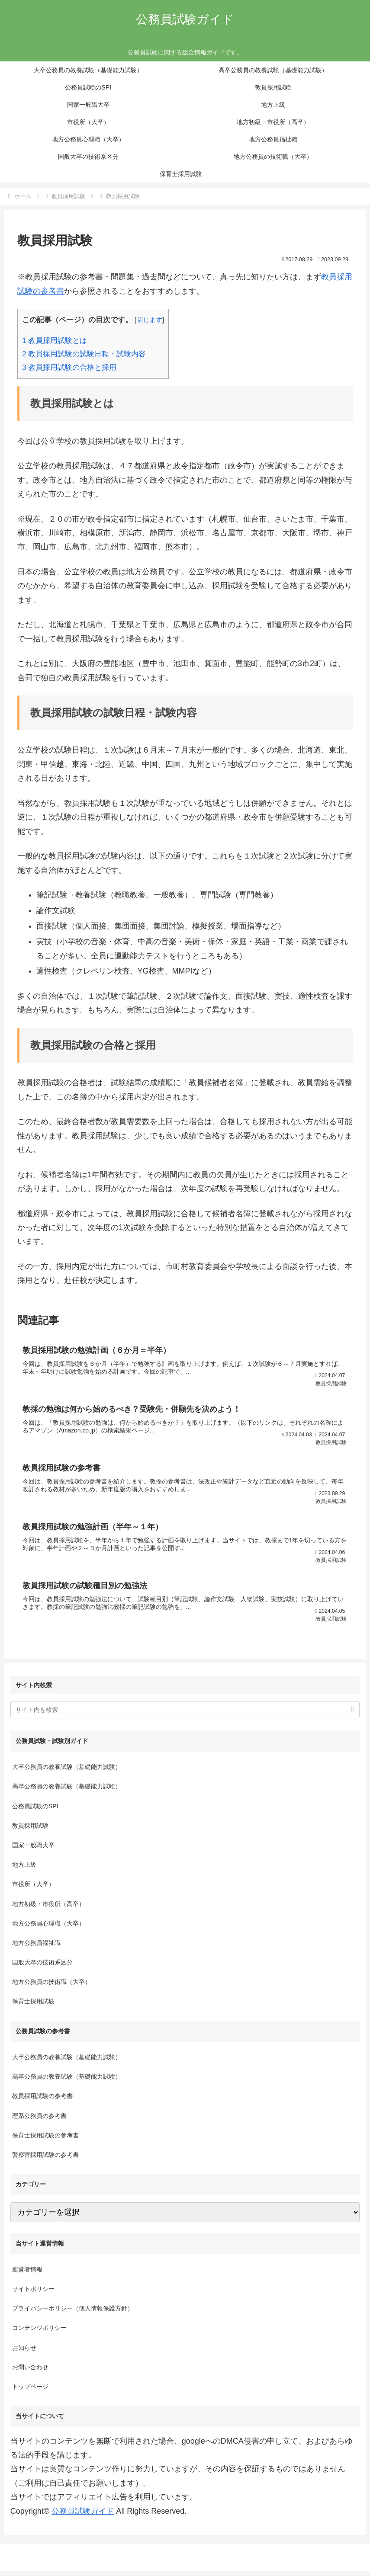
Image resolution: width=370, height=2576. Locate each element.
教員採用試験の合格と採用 (69, 367)
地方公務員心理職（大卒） (48, 1928)
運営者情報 (27, 2274)
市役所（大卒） (33, 1889)
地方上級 (24, 1869)
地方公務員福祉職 (36, 1947)
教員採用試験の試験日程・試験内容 (84, 354)
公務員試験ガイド (82, 2516)
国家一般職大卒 (33, 1849)
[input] (185, 1715)
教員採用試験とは (54, 340)
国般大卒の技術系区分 (42, 1967)
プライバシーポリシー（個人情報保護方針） (72, 2313)
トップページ (30, 2391)
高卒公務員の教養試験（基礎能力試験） (66, 1791)
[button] (352, 1715)
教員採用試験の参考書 (42, 2101)
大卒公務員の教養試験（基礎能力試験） (66, 1772)
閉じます (149, 320)
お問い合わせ (30, 2371)
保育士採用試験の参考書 (45, 2140)
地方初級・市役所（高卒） (48, 1908)
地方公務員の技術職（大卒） (51, 1986)
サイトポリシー (33, 2294)
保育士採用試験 (33, 2006)
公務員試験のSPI (35, 1810)
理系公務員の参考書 (39, 2120)
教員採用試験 (30, 1830)
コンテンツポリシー (39, 2332)
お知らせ (24, 2352)
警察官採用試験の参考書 (45, 2159)
